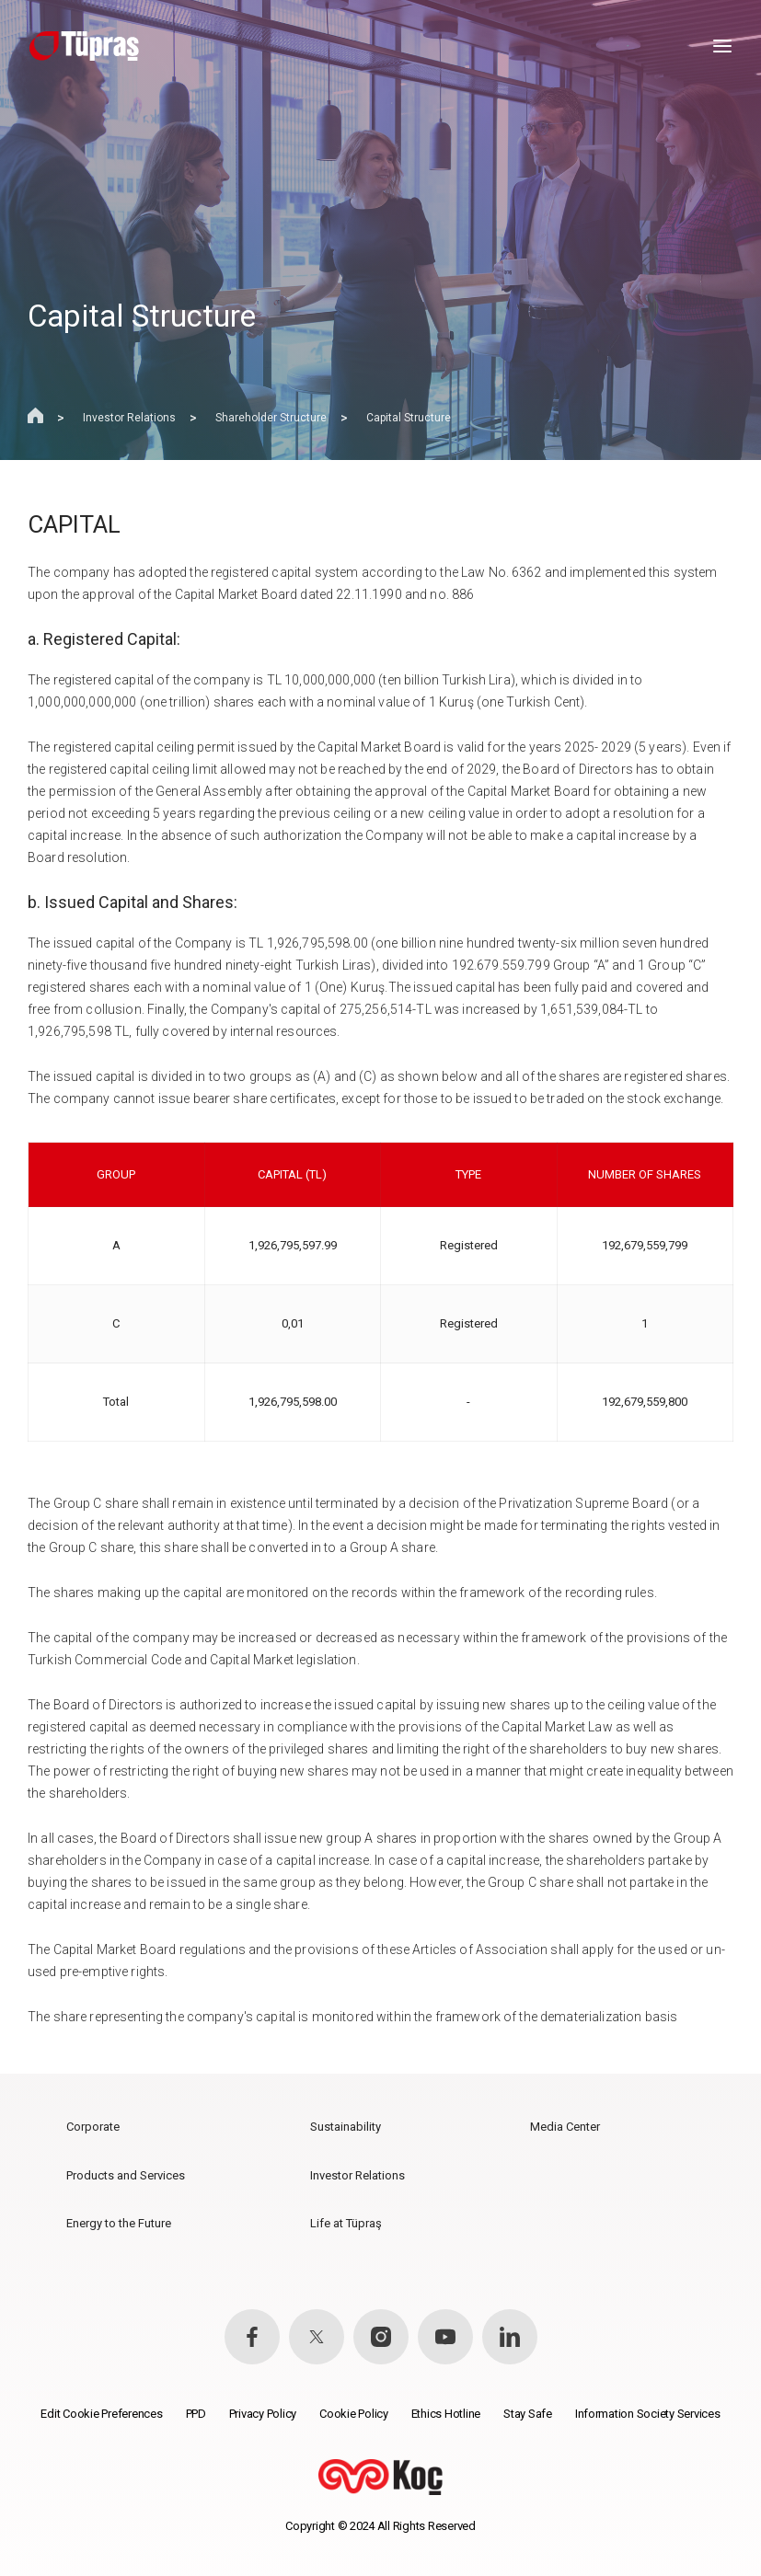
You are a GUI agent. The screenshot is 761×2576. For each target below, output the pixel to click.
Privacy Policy (262, 2414)
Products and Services (125, 2175)
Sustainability (345, 2126)
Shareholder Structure (271, 417)
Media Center (565, 2126)
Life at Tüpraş (346, 2223)
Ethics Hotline (445, 2414)
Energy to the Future (118, 2223)
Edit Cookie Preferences (101, 2414)
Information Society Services (648, 2414)
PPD (196, 2414)
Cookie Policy (353, 2414)
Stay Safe (527, 2414)
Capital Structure (408, 417)
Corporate (93, 2126)
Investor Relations (129, 417)
